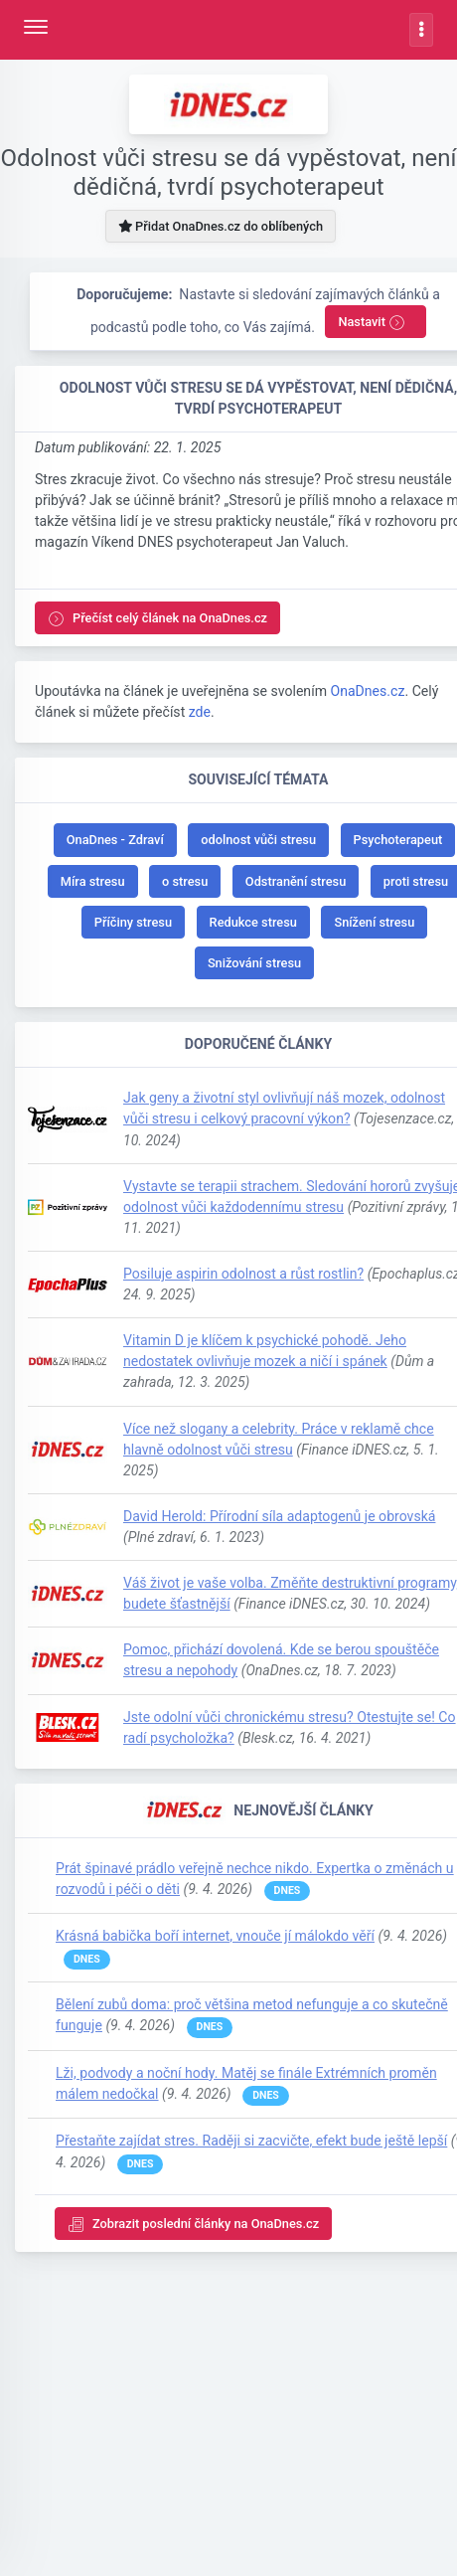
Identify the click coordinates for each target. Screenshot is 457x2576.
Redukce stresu (253, 922)
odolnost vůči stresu (258, 839)
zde (200, 712)
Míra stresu (93, 881)
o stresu (185, 881)
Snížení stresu (374, 922)
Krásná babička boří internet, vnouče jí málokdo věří (215, 1936)
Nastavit (371, 322)
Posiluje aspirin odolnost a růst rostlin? (243, 1274)
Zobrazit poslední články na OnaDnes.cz (193, 2224)
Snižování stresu (254, 962)
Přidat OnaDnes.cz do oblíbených (220, 226)
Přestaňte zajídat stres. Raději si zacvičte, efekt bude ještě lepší (251, 2140)
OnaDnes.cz (367, 691)
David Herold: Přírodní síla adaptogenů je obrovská (279, 1516)
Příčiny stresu (133, 922)
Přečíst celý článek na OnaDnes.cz (157, 618)
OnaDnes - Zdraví (115, 839)
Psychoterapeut (398, 839)
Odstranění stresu (296, 881)
